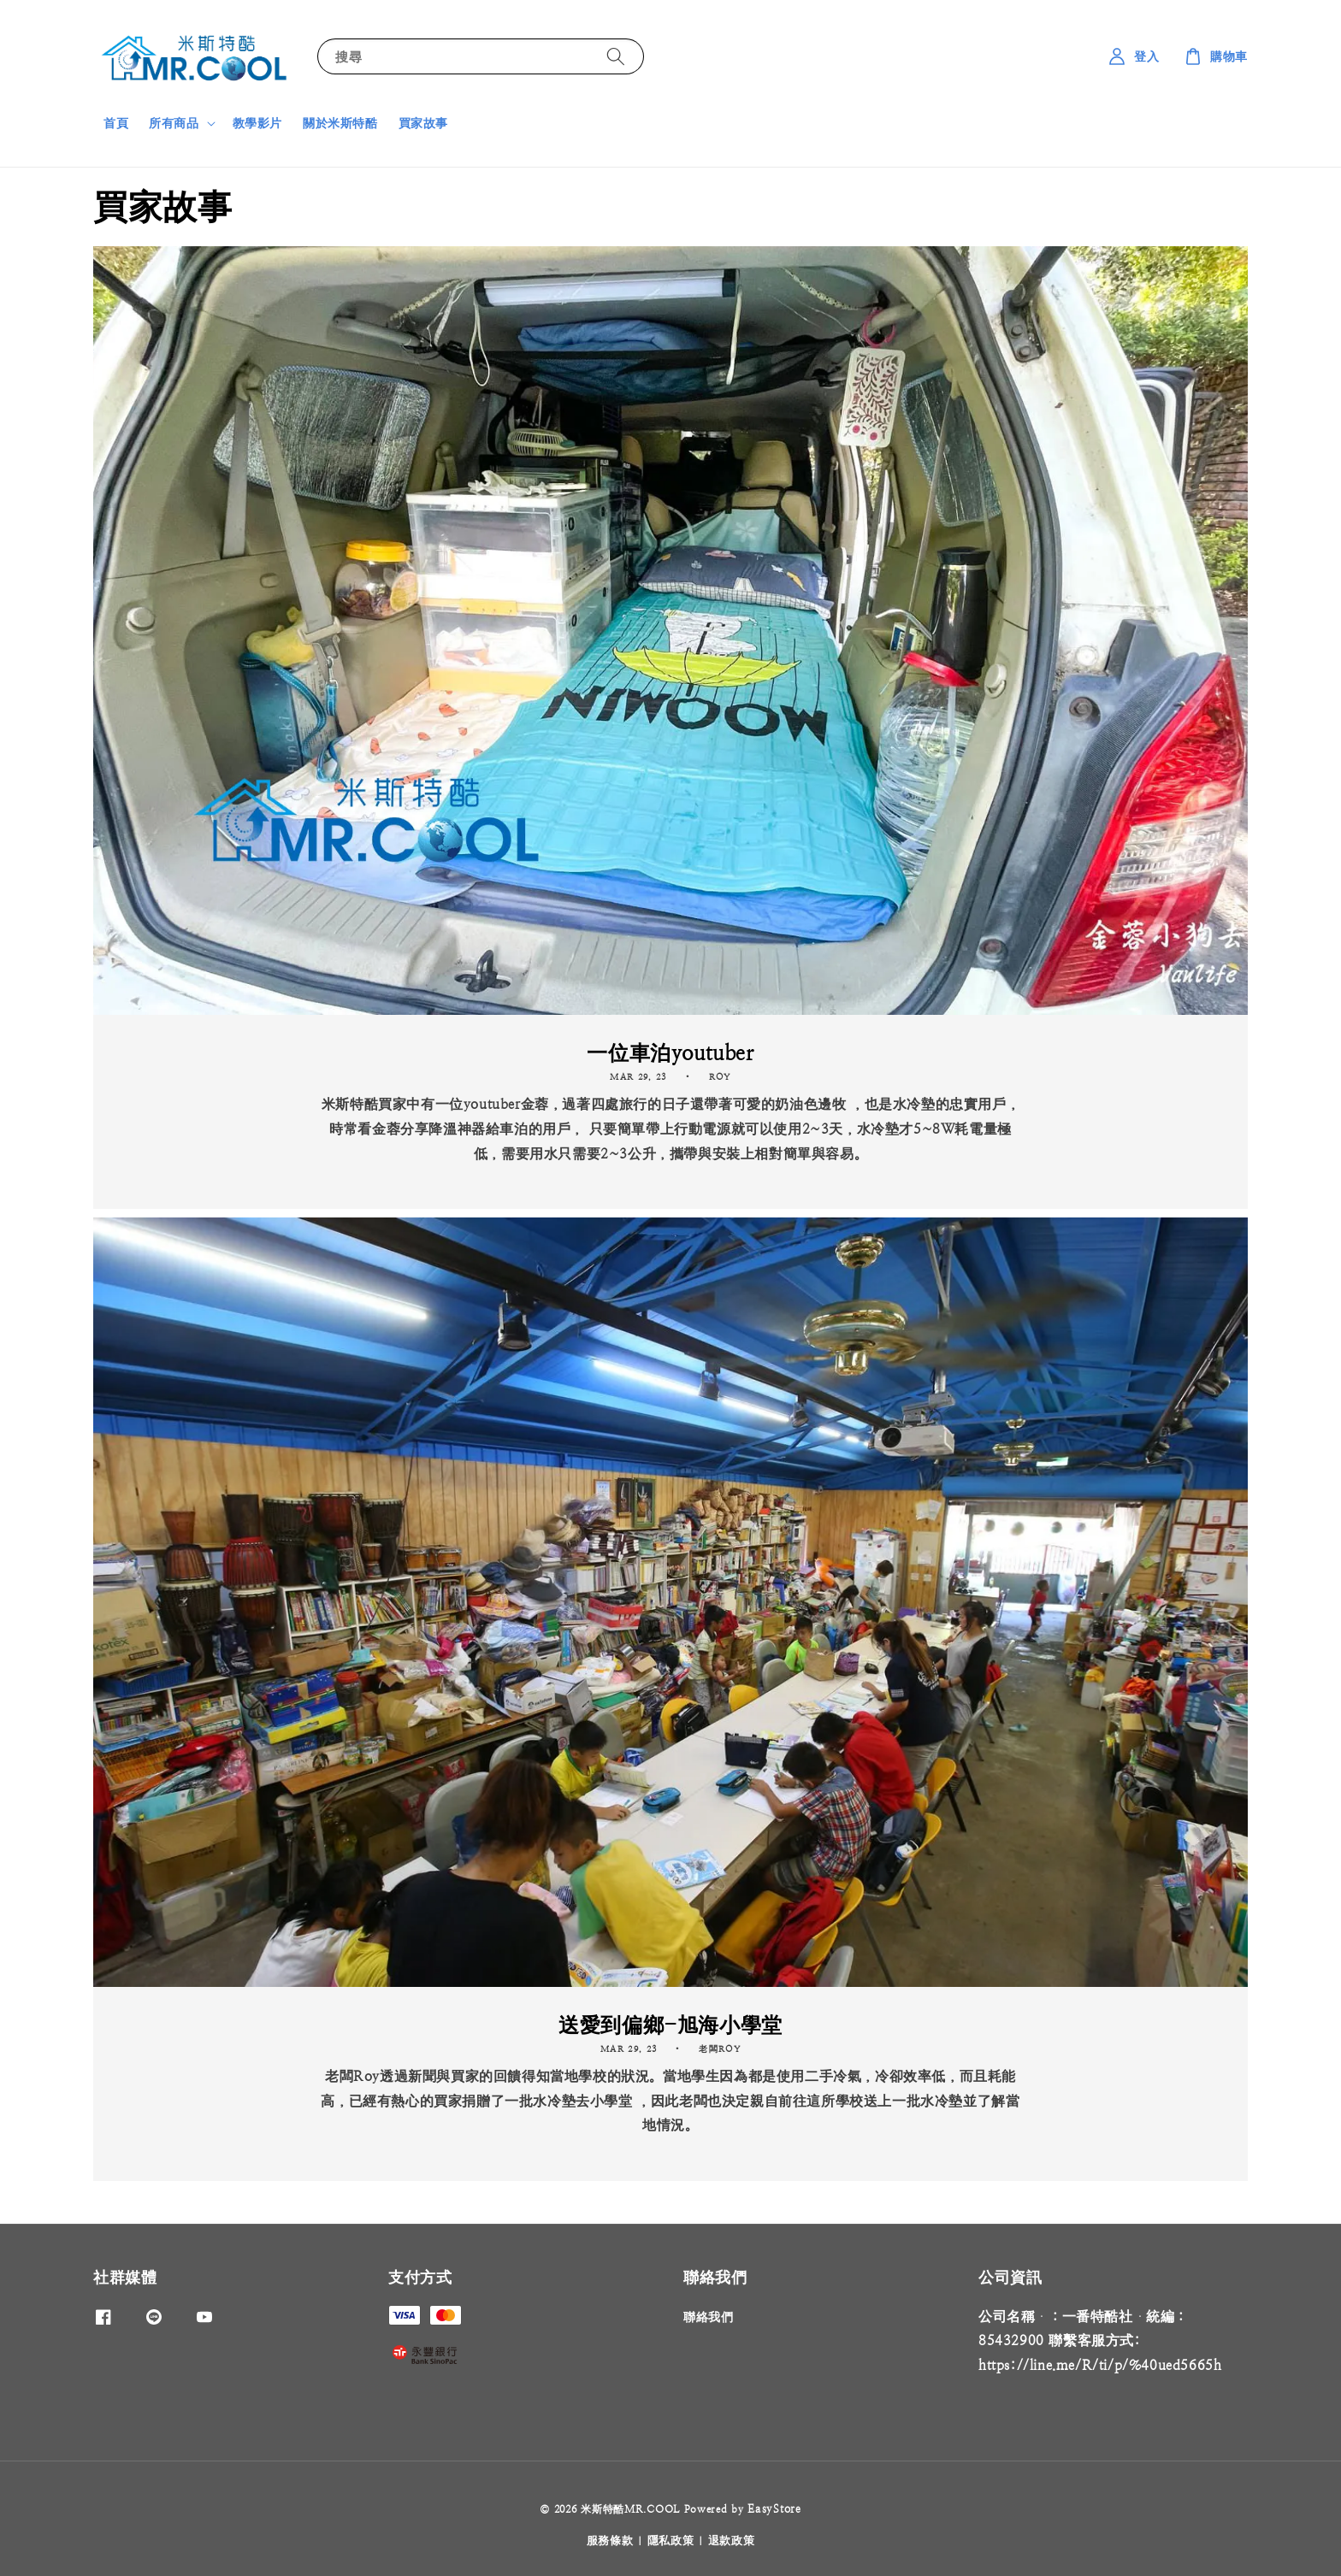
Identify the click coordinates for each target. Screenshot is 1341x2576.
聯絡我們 (708, 2317)
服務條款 (610, 2540)
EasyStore (773, 2508)
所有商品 (173, 123)
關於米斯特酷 (340, 123)
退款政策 (731, 2540)
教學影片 (257, 123)
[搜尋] (615, 56)
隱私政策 (670, 2540)
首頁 (115, 123)
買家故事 (423, 123)
